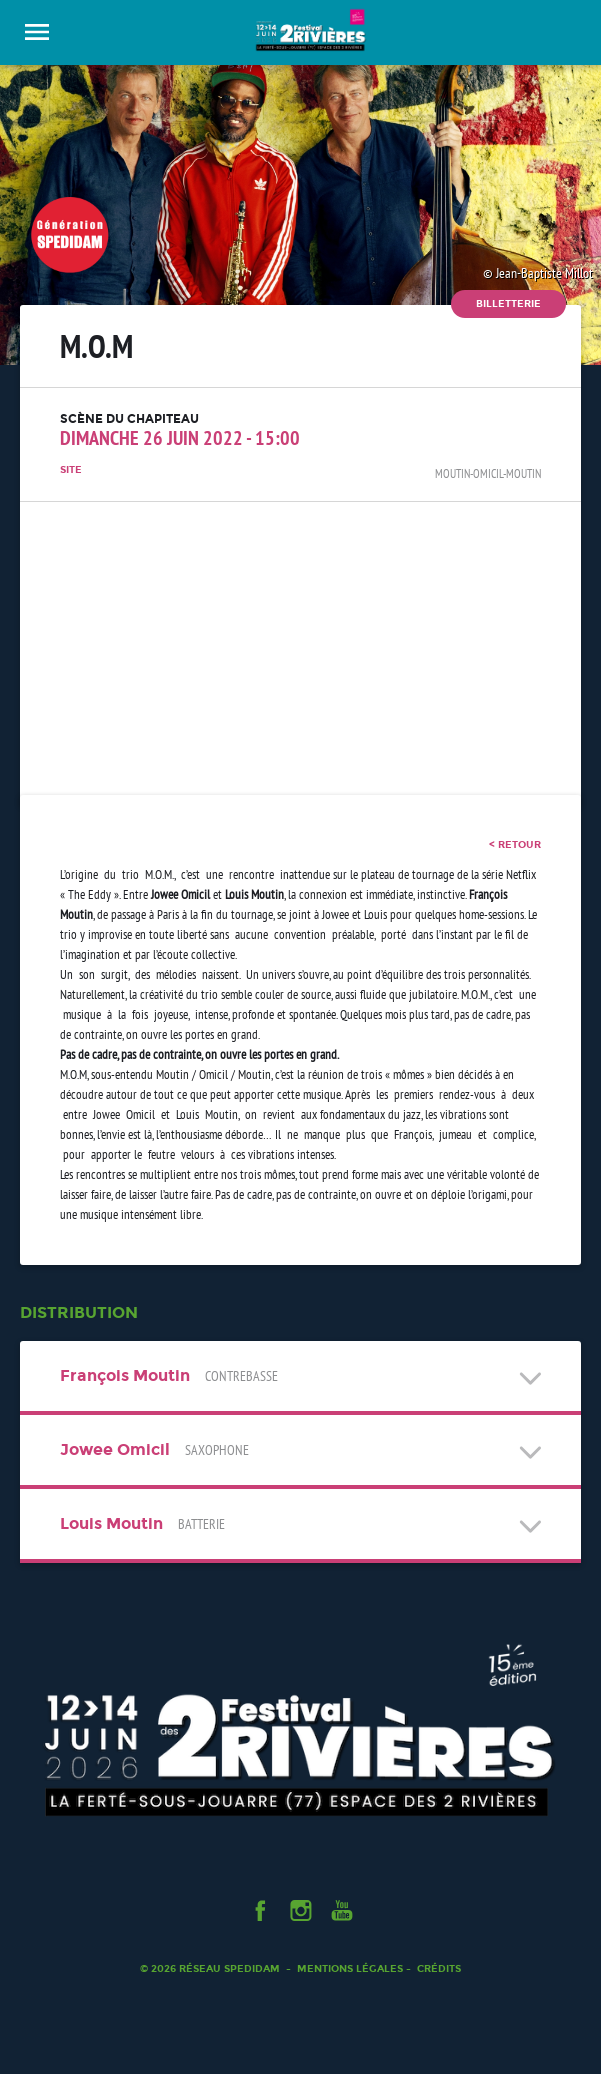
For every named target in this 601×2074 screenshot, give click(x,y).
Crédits (439, 1968)
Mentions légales (350, 1968)
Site (71, 469)
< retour (515, 844)
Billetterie (508, 303)
